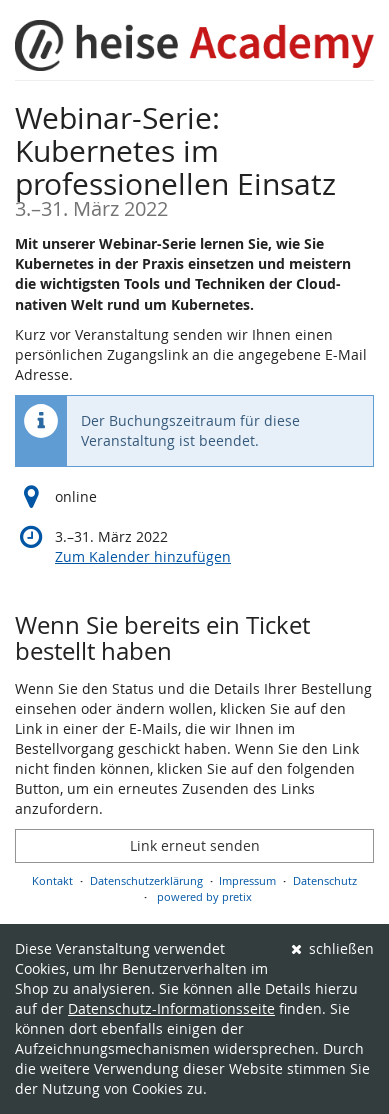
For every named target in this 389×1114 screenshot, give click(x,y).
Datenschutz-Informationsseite (171, 1008)
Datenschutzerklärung (146, 880)
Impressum (247, 880)
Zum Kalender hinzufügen (143, 556)
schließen (333, 948)
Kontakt (52, 880)
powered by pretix (204, 896)
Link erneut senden (195, 845)
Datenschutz (325, 880)
